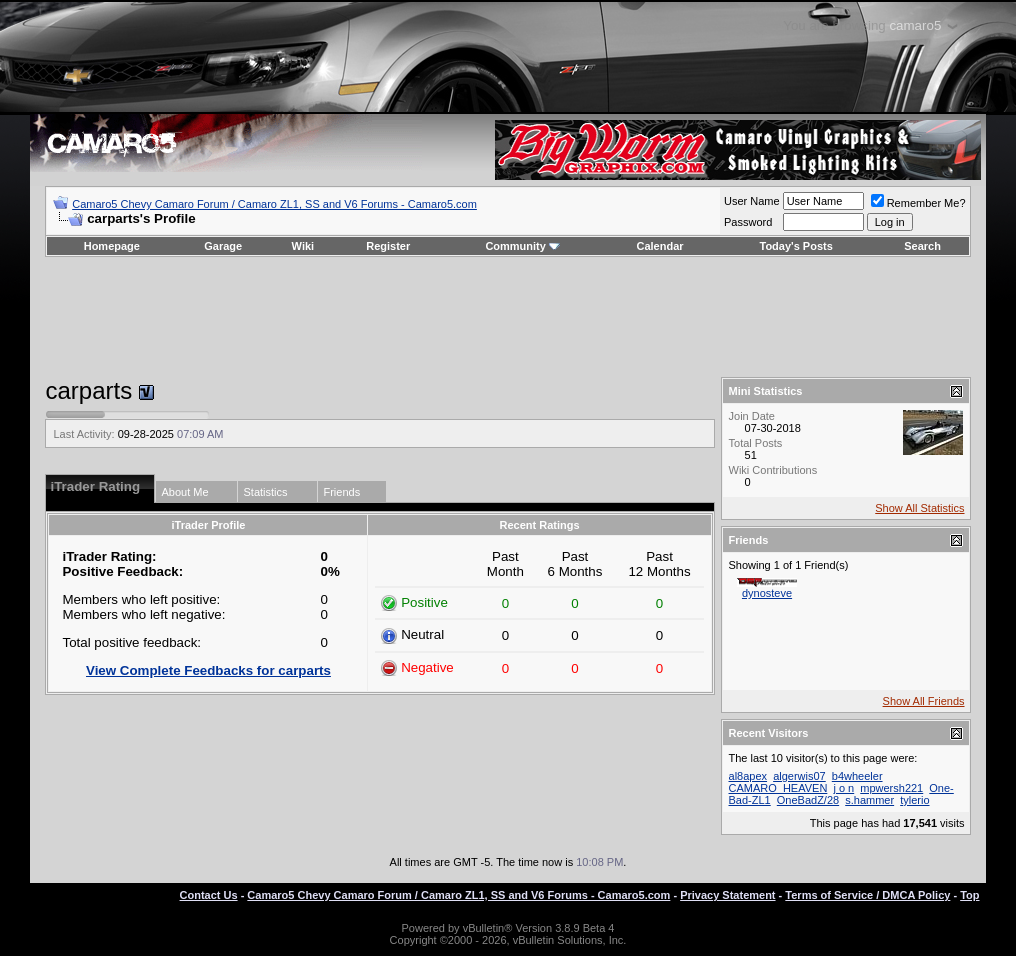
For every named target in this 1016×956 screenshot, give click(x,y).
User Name (752, 201)
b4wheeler (857, 776)
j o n (843, 788)
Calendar (659, 246)
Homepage (112, 246)
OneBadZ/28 (808, 800)
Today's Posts (795, 246)
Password (748, 222)
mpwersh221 (891, 788)
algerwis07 (799, 776)
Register (388, 246)
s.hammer (869, 800)
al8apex (748, 776)
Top (969, 895)
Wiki (303, 246)
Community (522, 246)
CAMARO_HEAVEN (778, 788)
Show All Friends (924, 701)
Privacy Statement (727, 895)
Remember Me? (918, 203)
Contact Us (209, 895)
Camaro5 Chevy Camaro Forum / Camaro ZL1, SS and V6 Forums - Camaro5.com (274, 204)
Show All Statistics (919, 508)
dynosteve (767, 593)
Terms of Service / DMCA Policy (867, 895)
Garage (223, 246)
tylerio (914, 800)
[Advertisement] (508, 317)
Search (922, 246)
